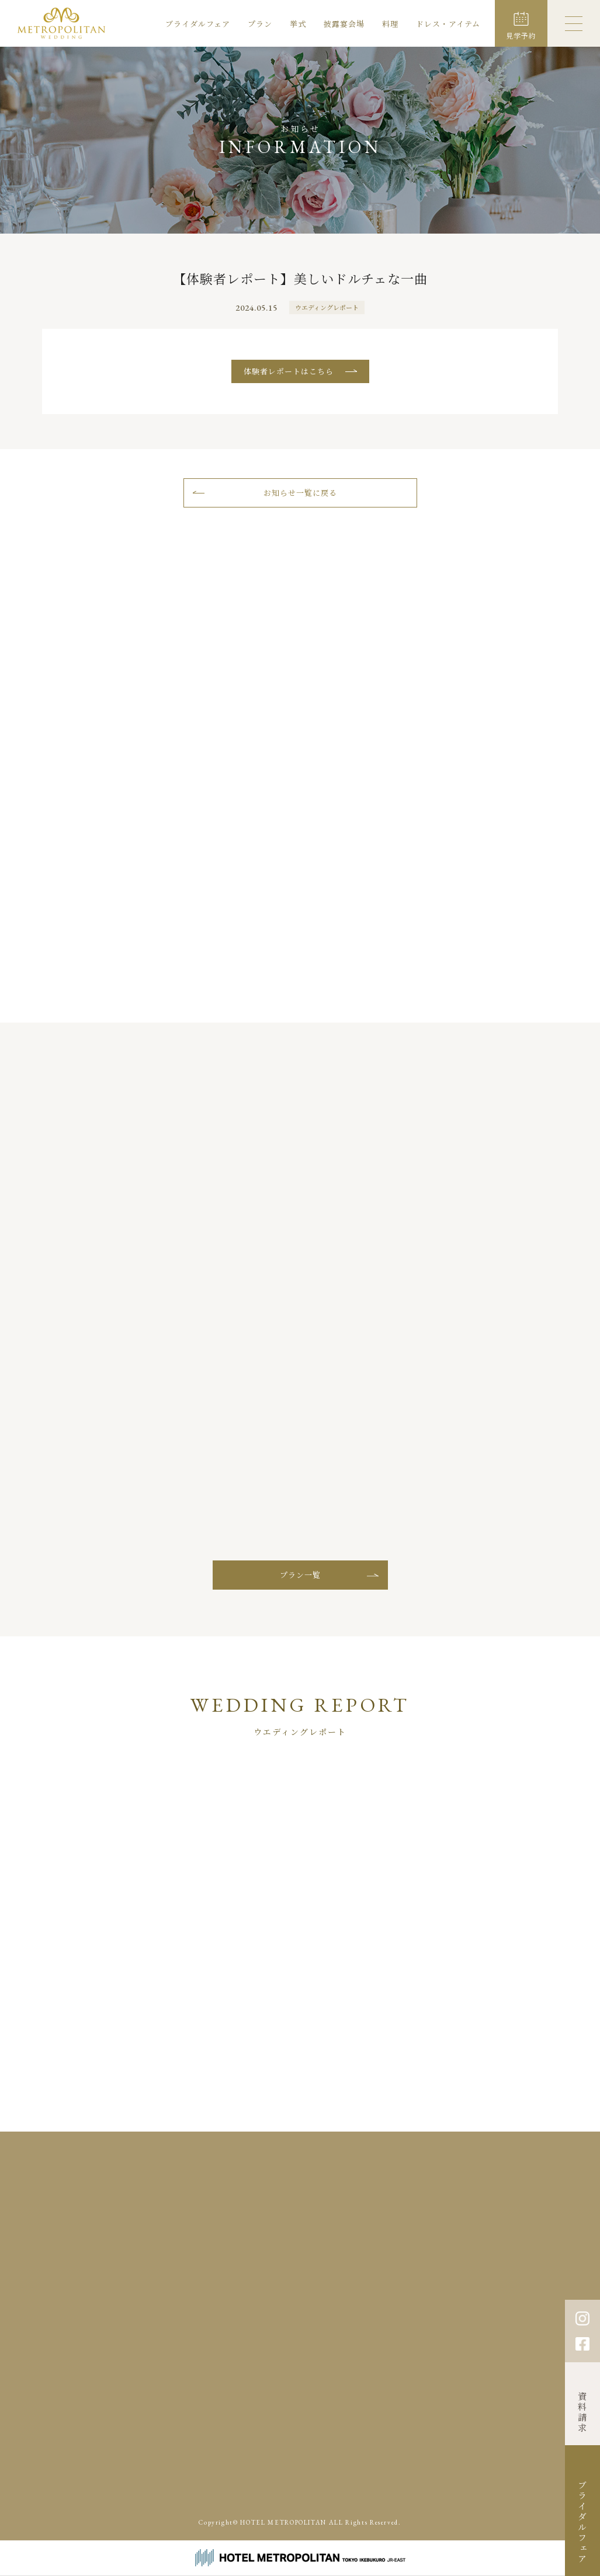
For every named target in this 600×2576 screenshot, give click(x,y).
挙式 (298, 23)
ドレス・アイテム (448, 23)
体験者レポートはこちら (289, 371)
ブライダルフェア (197, 23)
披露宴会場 (344, 23)
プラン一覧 (300, 1574)
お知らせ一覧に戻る (300, 492)
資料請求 (583, 2412)
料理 (390, 23)
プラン (260, 23)
